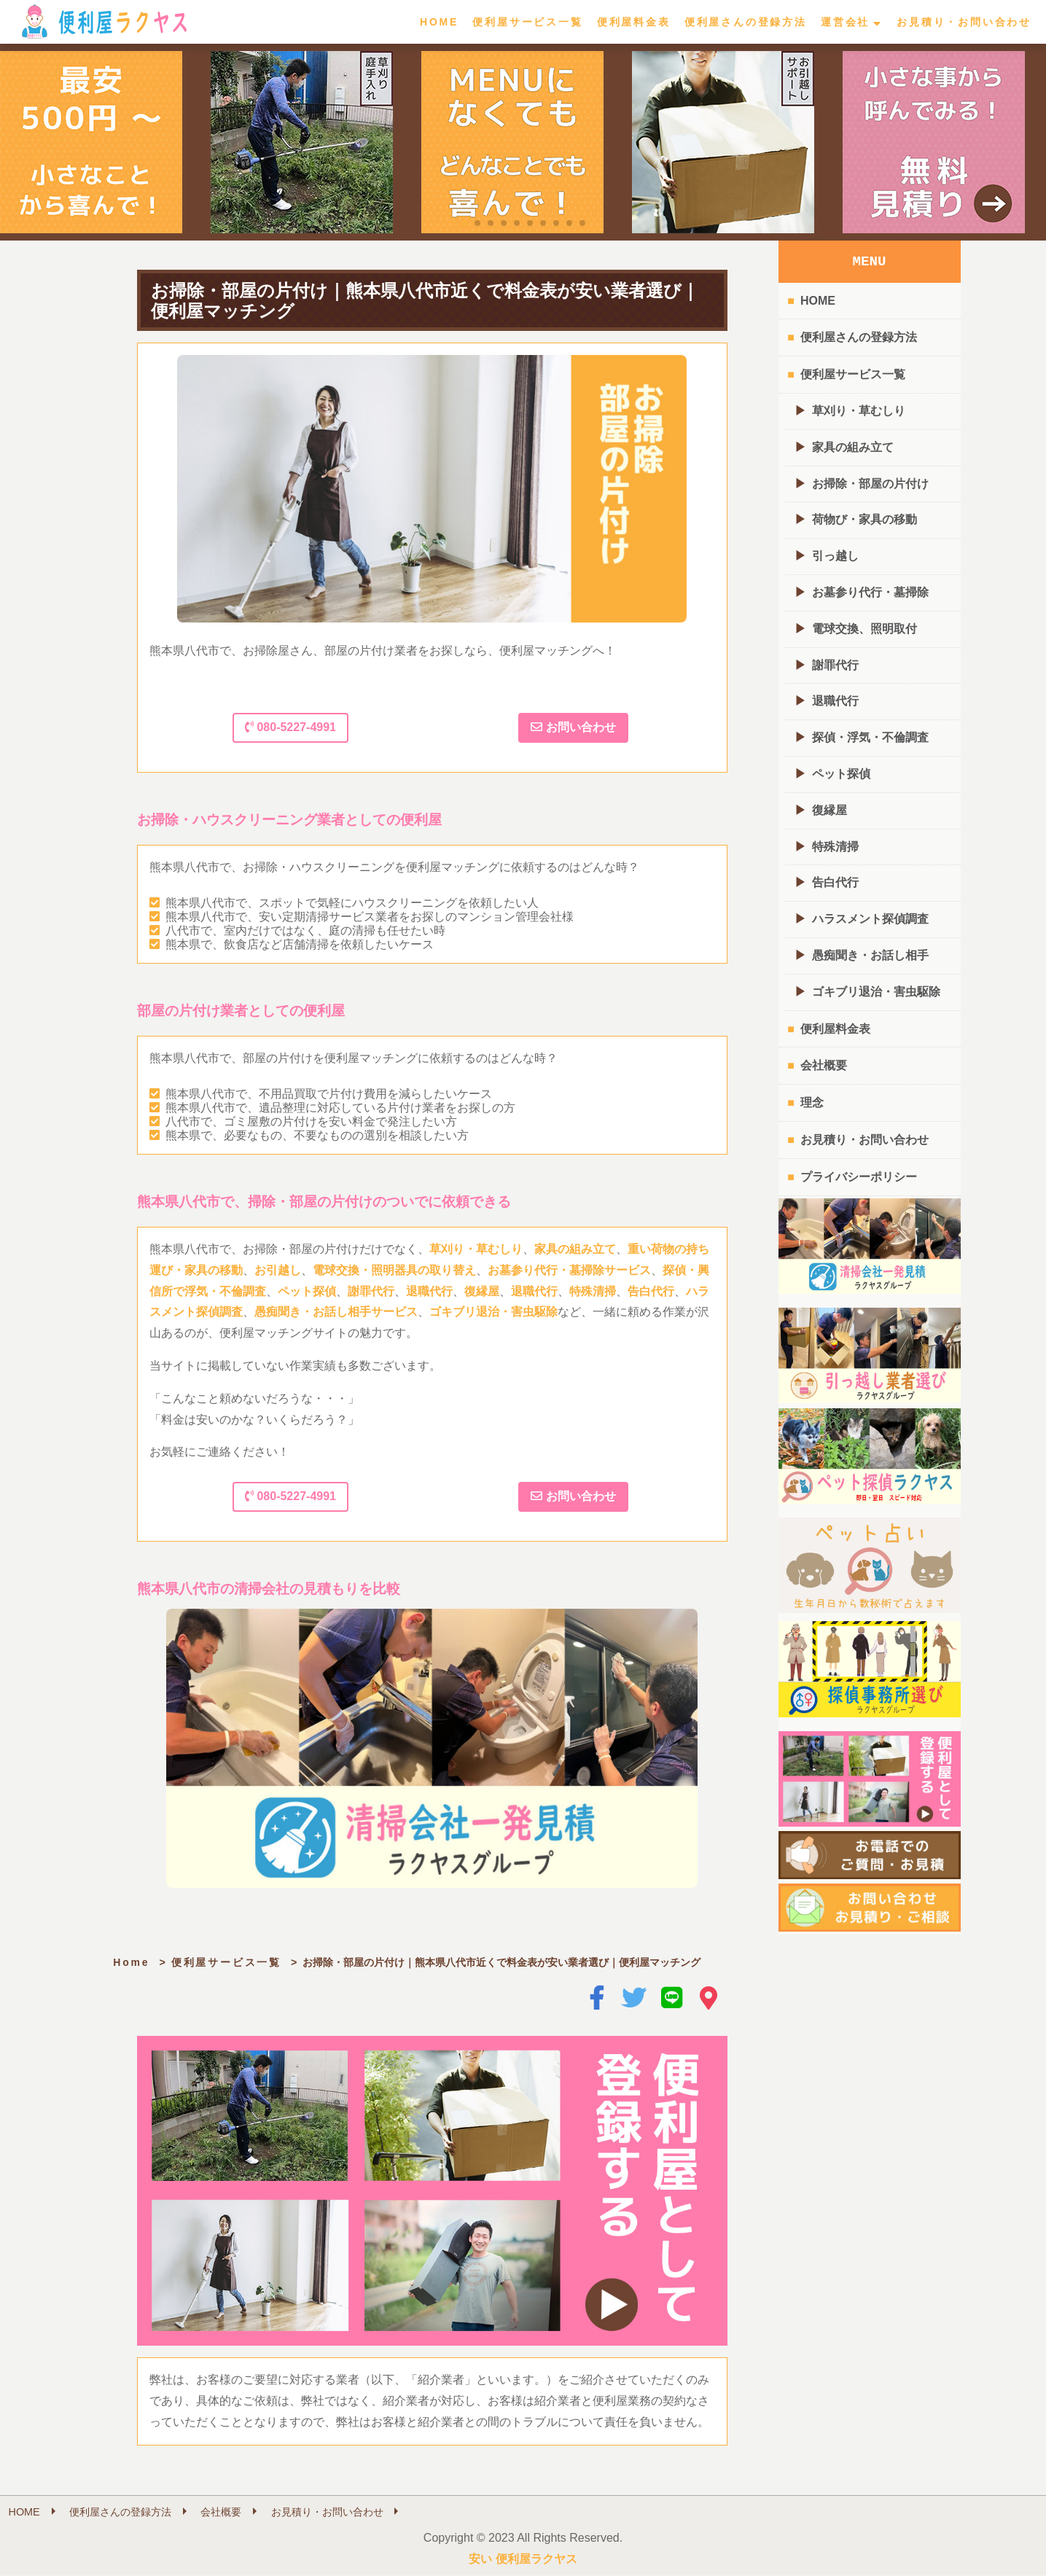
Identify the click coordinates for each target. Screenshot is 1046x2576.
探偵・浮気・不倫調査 (870, 737)
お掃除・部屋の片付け (870, 483)
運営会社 (845, 22)
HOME (439, 22)
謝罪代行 (371, 1291)
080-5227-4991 (290, 727)
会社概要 (823, 1065)
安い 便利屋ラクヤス (523, 2559)
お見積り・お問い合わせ (964, 22)
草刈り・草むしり (476, 1249)
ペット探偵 (307, 1291)
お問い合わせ (573, 727)
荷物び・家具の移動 (864, 519)
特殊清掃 (592, 1291)
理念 (812, 1102)
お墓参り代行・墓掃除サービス (569, 1270)
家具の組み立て (575, 1249)
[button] (464, 223)
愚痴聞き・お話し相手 (870, 955)
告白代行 (651, 1291)
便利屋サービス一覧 (527, 22)
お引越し (277, 1270)
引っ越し (835, 556)
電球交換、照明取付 (864, 628)
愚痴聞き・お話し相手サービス (336, 1311)
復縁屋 (481, 1291)
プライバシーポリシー (858, 1177)
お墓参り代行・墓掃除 (870, 592)
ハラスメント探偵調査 (870, 919)
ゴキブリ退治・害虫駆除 (493, 1311)
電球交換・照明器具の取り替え (394, 1270)
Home (131, 1962)
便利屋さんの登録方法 (745, 22)
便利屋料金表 (634, 22)
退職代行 (429, 1291)
